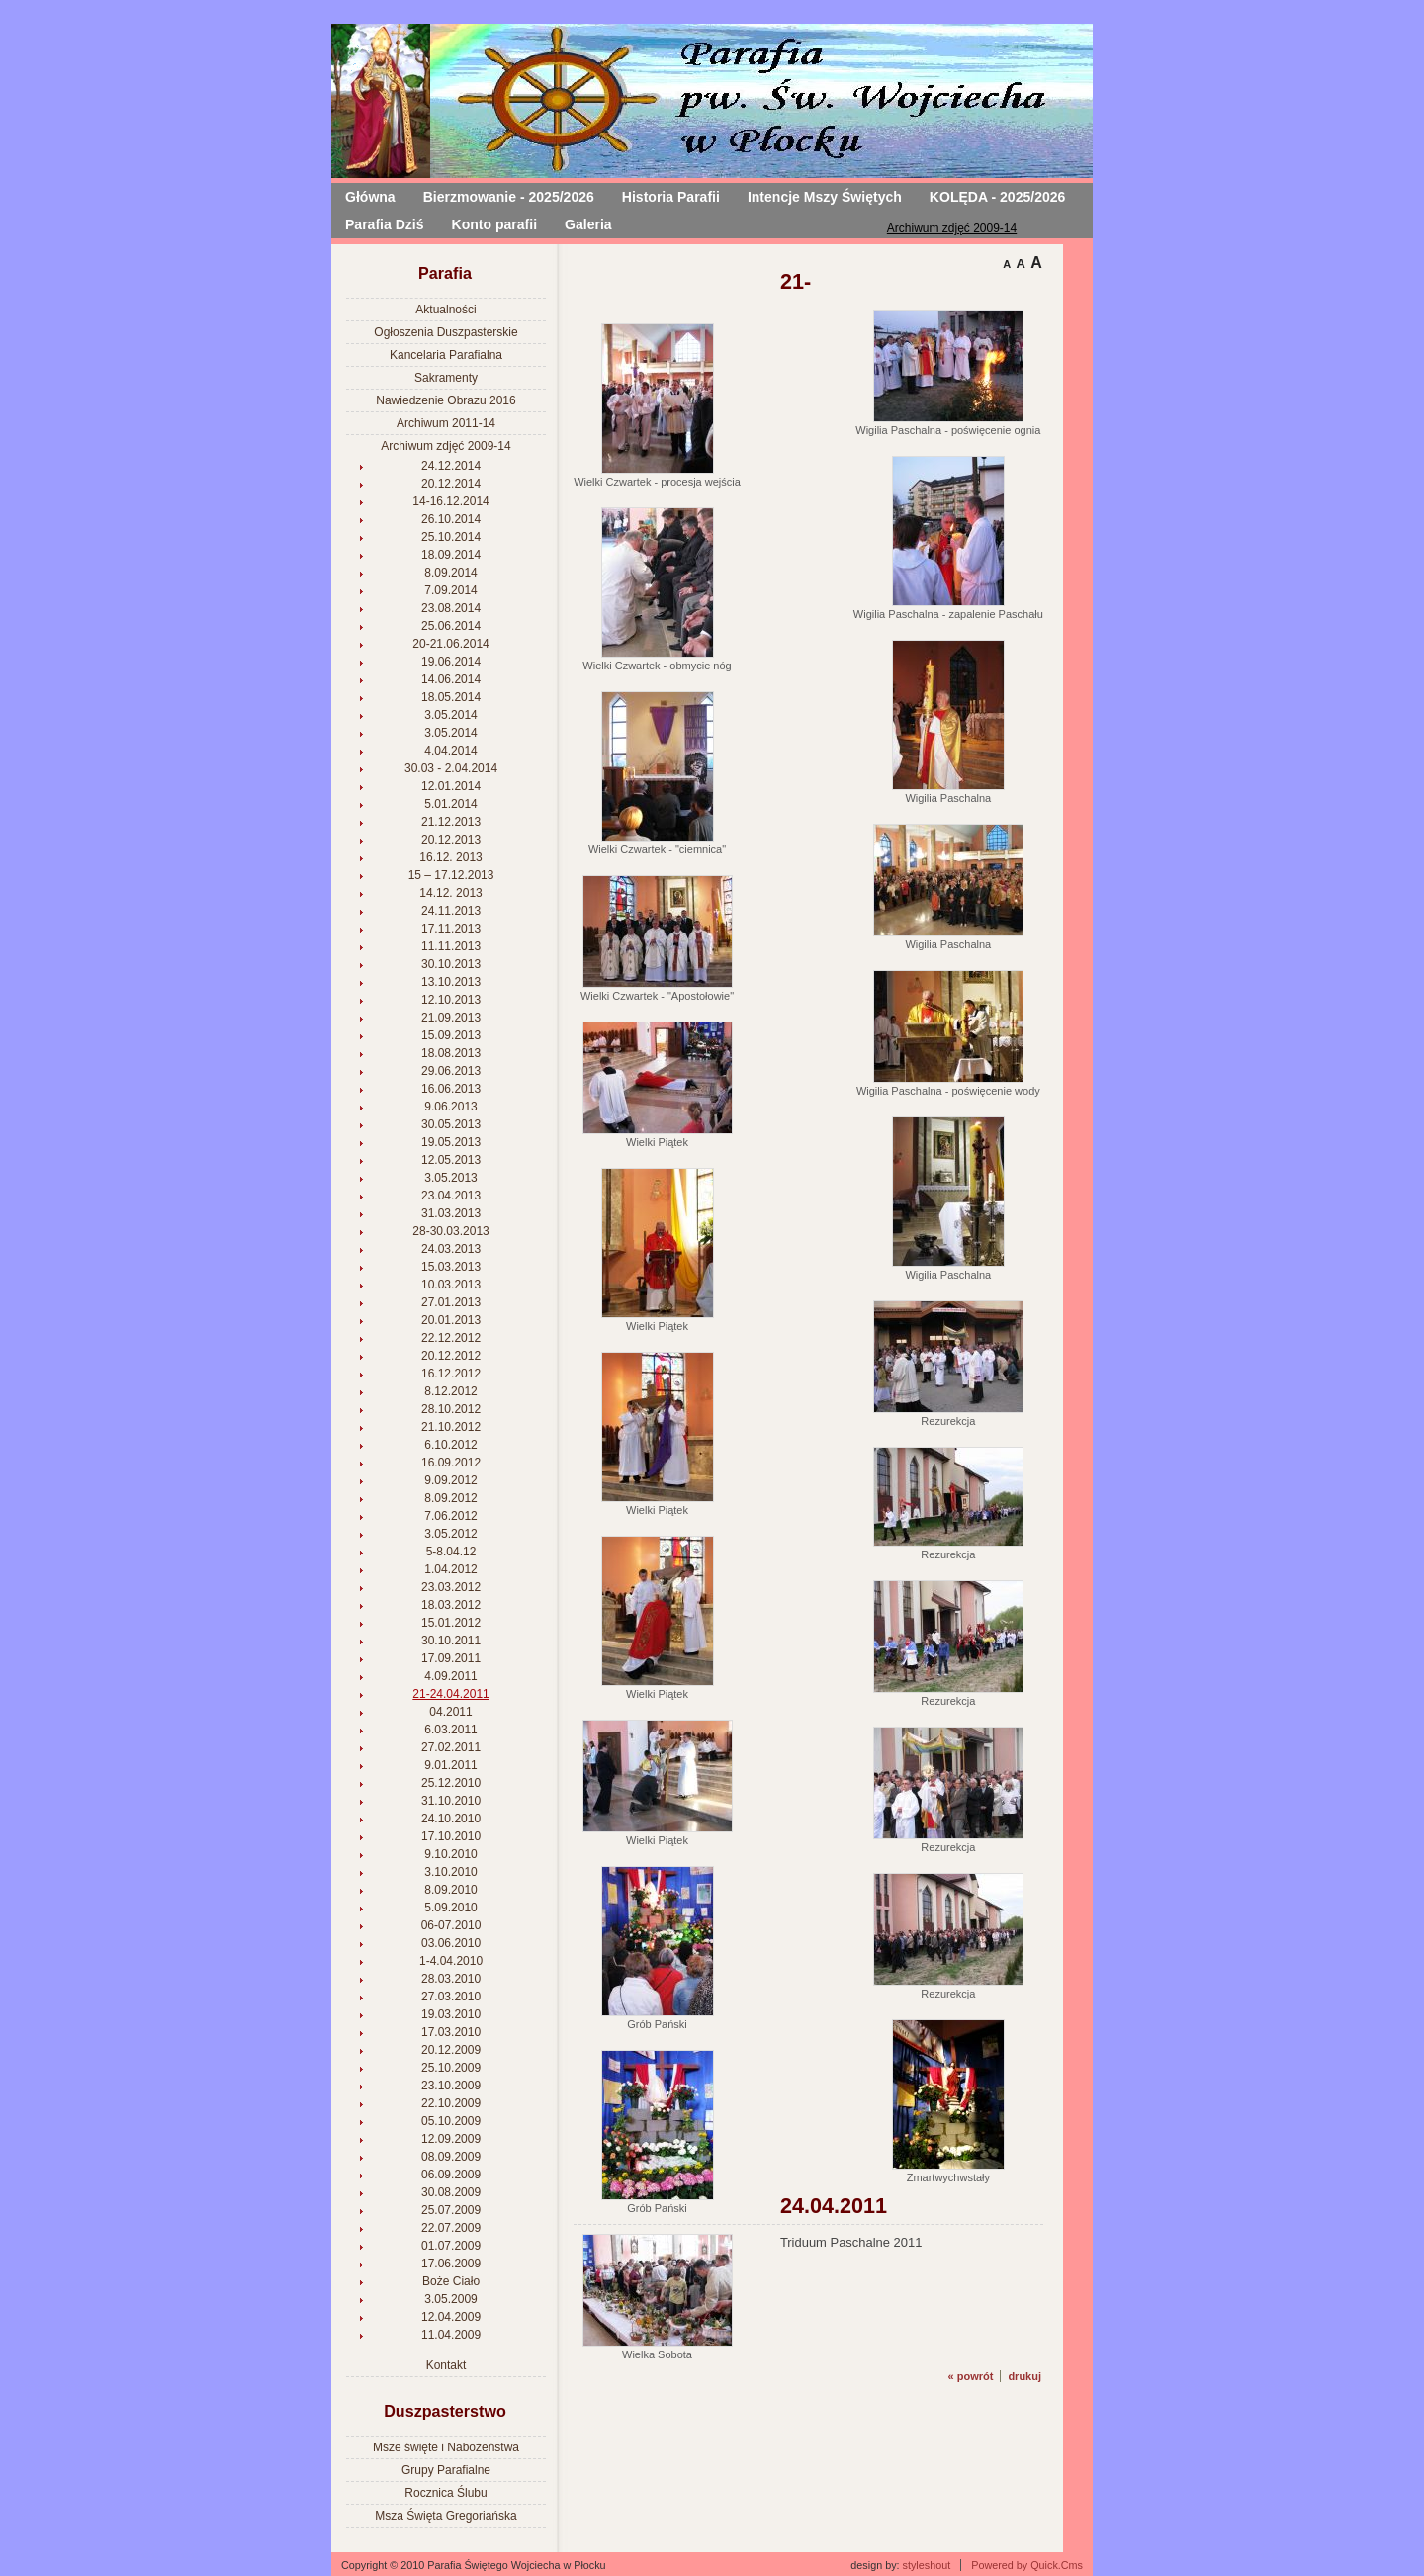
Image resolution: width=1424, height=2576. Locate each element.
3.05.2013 (450, 1178)
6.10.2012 (450, 1445)
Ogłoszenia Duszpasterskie (445, 332)
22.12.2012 (451, 1338)
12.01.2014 (451, 786)
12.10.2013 (451, 1000)
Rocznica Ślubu (445, 2493)
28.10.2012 (451, 1409)
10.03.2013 (451, 1284)
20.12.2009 (451, 2050)
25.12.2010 (451, 1783)
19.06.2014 (451, 661)
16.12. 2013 (450, 857)
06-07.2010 (451, 1925)
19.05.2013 (451, 1142)
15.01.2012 (451, 1623)
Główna (370, 197)
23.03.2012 (451, 1587)
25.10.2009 (451, 2068)
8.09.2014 (450, 572)
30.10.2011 (451, 1640)
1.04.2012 (450, 1569)
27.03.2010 (451, 1996)
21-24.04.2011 (450, 1694)
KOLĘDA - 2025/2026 (998, 197)
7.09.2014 (450, 590)
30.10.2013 (451, 964)
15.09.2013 (451, 1035)
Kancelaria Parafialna (446, 355)
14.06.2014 (451, 679)
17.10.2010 (451, 1836)
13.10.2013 (451, 982)
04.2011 (450, 1712)
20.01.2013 (451, 1320)
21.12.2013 (451, 822)
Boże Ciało (451, 2281)
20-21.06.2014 (450, 644)
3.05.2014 (450, 715)
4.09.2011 (450, 1676)
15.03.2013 (451, 1267)
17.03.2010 (451, 2032)
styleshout (927, 2565)
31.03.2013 (451, 1213)
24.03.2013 (451, 1249)
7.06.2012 (450, 1516)
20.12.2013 (451, 839)
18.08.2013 (451, 1053)
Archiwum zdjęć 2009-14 (952, 228)
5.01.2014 (450, 804)
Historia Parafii (671, 197)
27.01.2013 (451, 1302)
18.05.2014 (451, 697)
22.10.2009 (451, 2103)
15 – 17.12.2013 (451, 875)
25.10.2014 (451, 537)
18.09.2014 (451, 555)
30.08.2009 (451, 2192)
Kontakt (446, 2365)
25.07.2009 (451, 2210)
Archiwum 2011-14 (446, 423)
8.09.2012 (450, 1498)
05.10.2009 (451, 2121)
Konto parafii (495, 224)
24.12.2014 (451, 466)
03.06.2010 (451, 1943)
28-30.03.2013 (450, 1231)
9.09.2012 (450, 1480)
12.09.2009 (451, 2139)
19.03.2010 (451, 2014)
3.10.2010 (450, 1872)
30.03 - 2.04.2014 (450, 768)
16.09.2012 (451, 1462)
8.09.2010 (450, 1890)
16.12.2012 (451, 1373)
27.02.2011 (451, 1747)
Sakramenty (446, 378)
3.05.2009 (450, 2299)
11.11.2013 (451, 946)
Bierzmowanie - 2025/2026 (508, 197)
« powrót (971, 2376)
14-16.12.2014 (450, 501)
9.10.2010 (450, 1854)
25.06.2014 (451, 626)
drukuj (1024, 2376)
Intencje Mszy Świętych (825, 197)
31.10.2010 (451, 1801)
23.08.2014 (451, 608)
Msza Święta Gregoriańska (445, 2516)
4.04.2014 (450, 750)
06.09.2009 (451, 2174)
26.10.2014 (451, 519)
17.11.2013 (451, 928)
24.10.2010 (451, 1818)
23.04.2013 (451, 1195)
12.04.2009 (451, 2317)
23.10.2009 (451, 2085)
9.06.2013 (450, 1106)
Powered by (1027, 2565)
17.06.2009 (451, 2263)
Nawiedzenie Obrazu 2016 (445, 400)
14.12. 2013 (450, 893)
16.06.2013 (451, 1089)
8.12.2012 (450, 1391)
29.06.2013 (451, 1071)
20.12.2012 (451, 1356)
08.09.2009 (451, 2157)
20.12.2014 (451, 483)
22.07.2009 (451, 2228)
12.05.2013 (451, 1160)
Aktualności (445, 309)
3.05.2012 (450, 1534)
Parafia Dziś (384, 224)
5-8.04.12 (451, 1551)
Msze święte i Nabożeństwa (446, 2447)
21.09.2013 (451, 1017)
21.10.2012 (451, 1427)
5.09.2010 (450, 1907)
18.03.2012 (451, 1605)
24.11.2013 (451, 911)
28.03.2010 (451, 1979)
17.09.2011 (451, 1658)
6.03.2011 (450, 1729)
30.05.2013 (451, 1124)
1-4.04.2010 (451, 1961)
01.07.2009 (451, 2246)
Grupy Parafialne (445, 2470)
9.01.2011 (450, 1765)
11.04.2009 (451, 2335)
